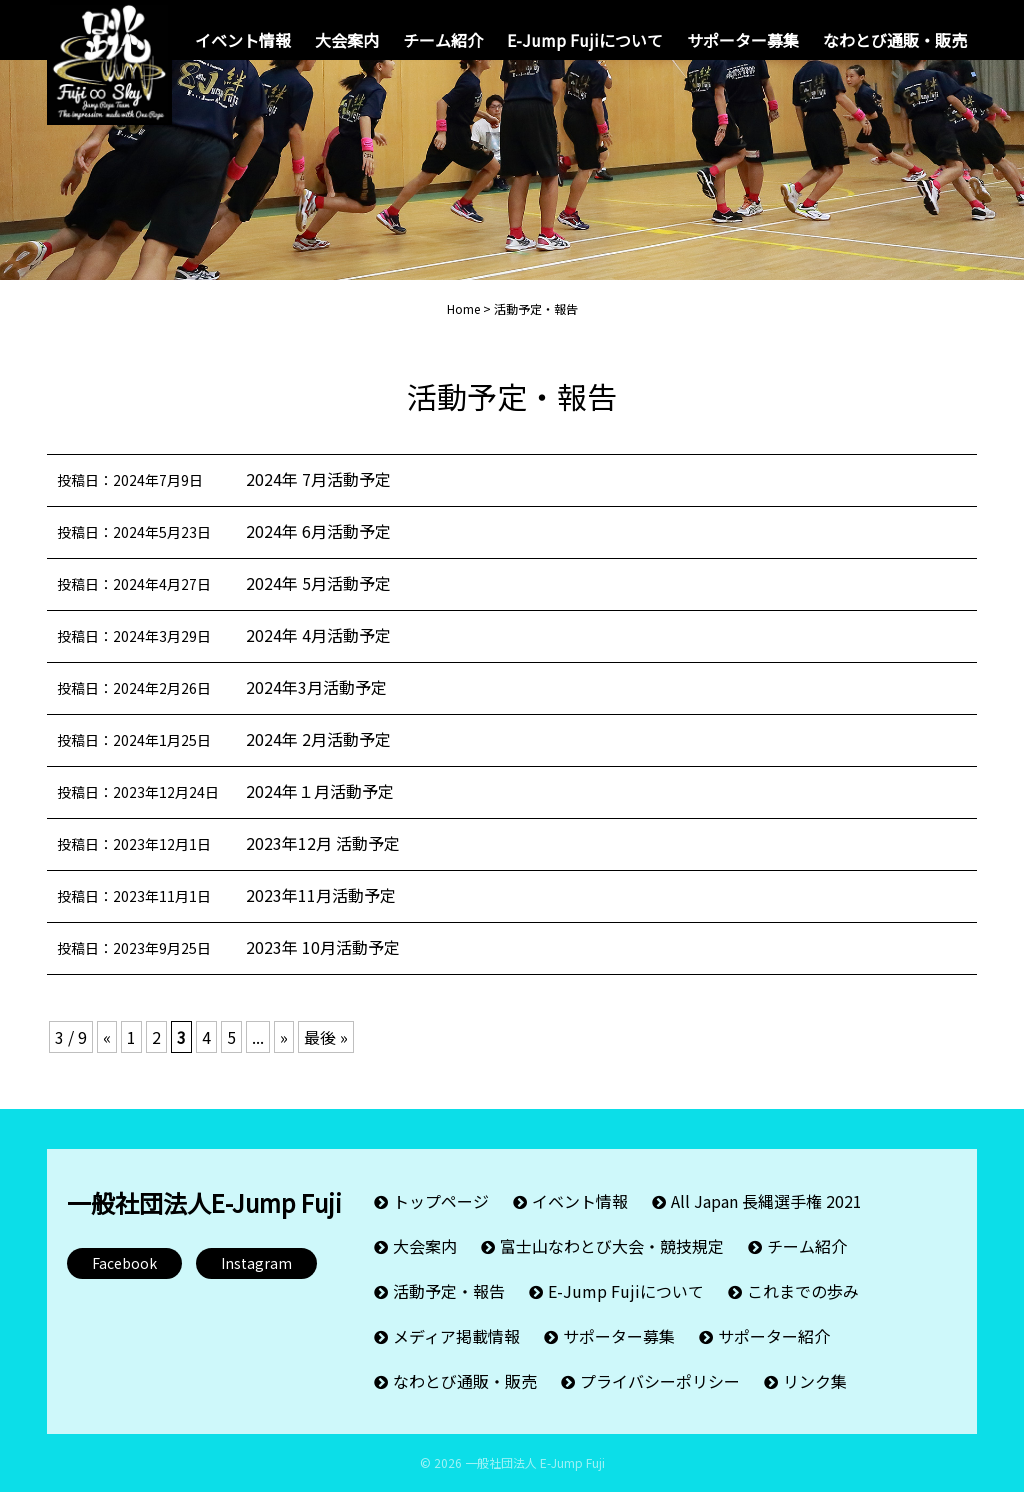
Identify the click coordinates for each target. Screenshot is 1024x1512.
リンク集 (815, 1401)
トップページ (441, 1221)
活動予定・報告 (449, 1311)
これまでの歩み (803, 1311)
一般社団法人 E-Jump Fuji (535, 1482)
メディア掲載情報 (456, 1356)
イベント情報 (243, 40)
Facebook (124, 1283)
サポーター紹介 (774, 1356)
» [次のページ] (284, 1057)
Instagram (256, 1283)
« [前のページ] (107, 1057)
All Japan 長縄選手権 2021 (766, 1221)
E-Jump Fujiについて (585, 40)
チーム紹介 (443, 40)
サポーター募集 (743, 40)
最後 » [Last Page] (326, 1057)
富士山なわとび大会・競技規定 (612, 1266)
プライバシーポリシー (660, 1401)
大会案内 (347, 40)
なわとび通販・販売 (895, 40)
